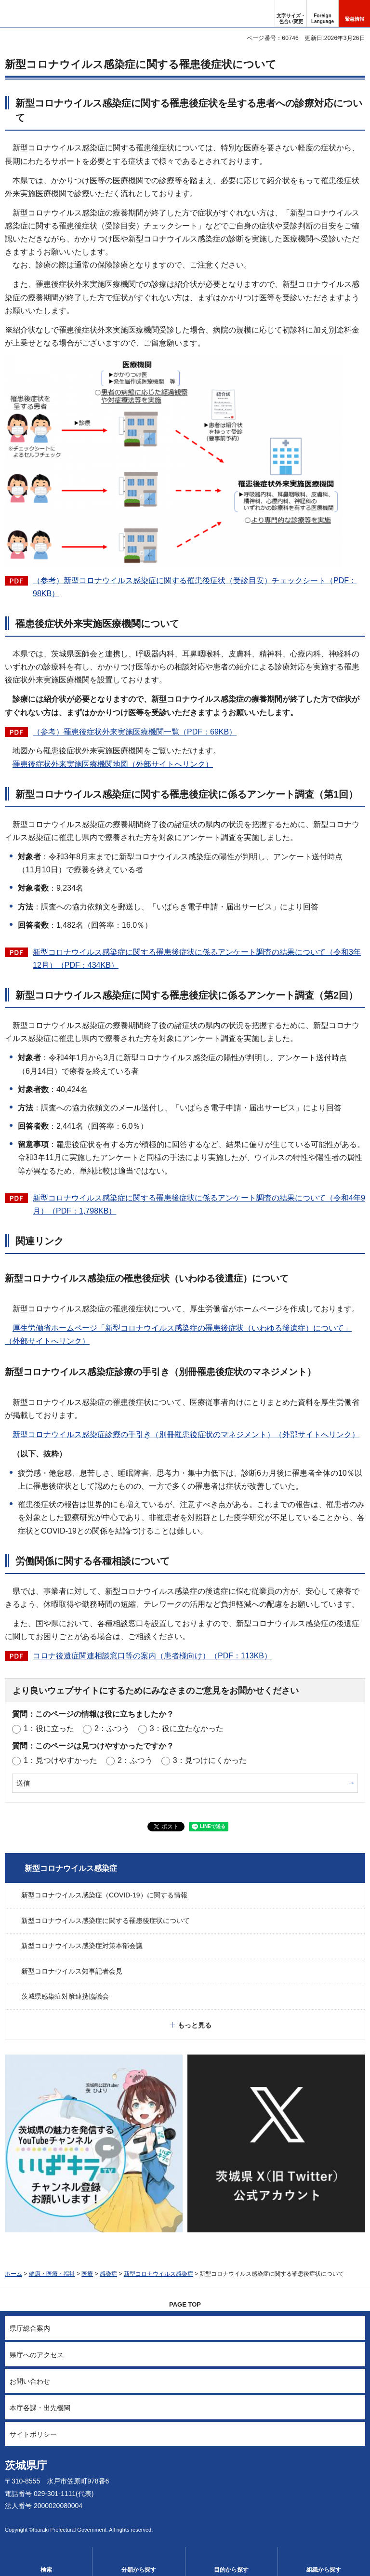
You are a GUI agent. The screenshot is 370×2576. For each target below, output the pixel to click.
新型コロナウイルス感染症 (71, 1868)
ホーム (13, 2273)
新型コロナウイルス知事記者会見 (71, 1971)
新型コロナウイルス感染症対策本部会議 (82, 1945)
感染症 (108, 2273)
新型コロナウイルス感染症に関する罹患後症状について (105, 1920)
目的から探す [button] (231, 2569)
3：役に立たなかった (187, 1728)
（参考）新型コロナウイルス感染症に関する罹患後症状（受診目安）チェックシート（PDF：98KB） (195, 587)
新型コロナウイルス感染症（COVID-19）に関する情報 (104, 1895)
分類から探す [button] (138, 2569)
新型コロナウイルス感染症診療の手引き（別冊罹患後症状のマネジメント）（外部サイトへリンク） (186, 1434)
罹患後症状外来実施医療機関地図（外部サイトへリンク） (113, 764)
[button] (322, 13)
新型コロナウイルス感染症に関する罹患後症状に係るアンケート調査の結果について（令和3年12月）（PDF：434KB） (197, 958)
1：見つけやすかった (60, 1760)
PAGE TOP (185, 2304)
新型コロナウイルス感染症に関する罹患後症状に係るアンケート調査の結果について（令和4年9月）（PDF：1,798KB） (199, 1204)
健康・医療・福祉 (52, 2273)
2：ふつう (112, 1728)
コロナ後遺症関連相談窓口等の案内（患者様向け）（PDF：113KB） (152, 1656)
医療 (87, 2273)
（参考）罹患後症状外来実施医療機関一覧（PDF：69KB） (135, 732)
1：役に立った (49, 1728)
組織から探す (323, 2569)
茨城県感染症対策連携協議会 (65, 1996)
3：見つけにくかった (210, 1760)
